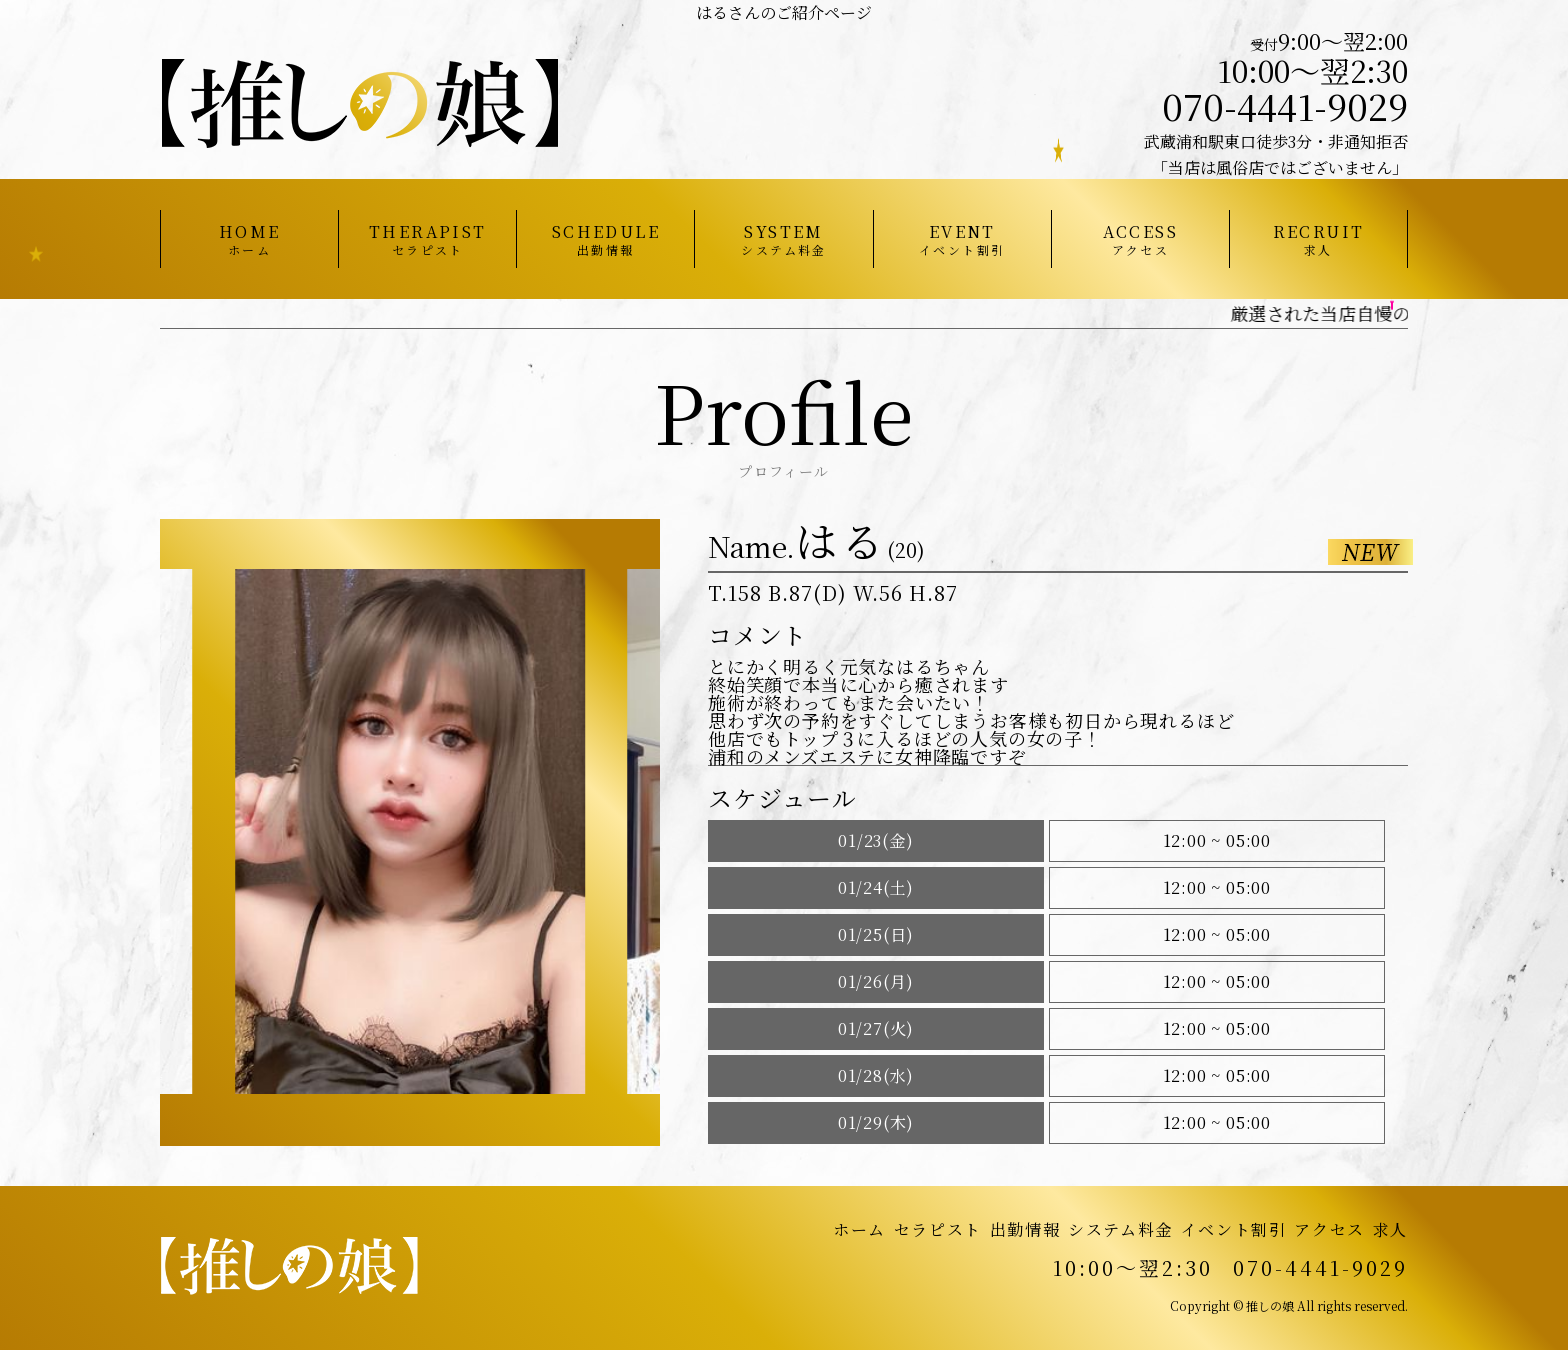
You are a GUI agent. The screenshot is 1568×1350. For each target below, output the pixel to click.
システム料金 (1120, 1229)
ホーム (859, 1229)
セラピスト (938, 1229)
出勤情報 (1025, 1229)
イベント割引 (1234, 1229)
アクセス (1329, 1229)
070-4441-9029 (1285, 105)
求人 (1390, 1229)
